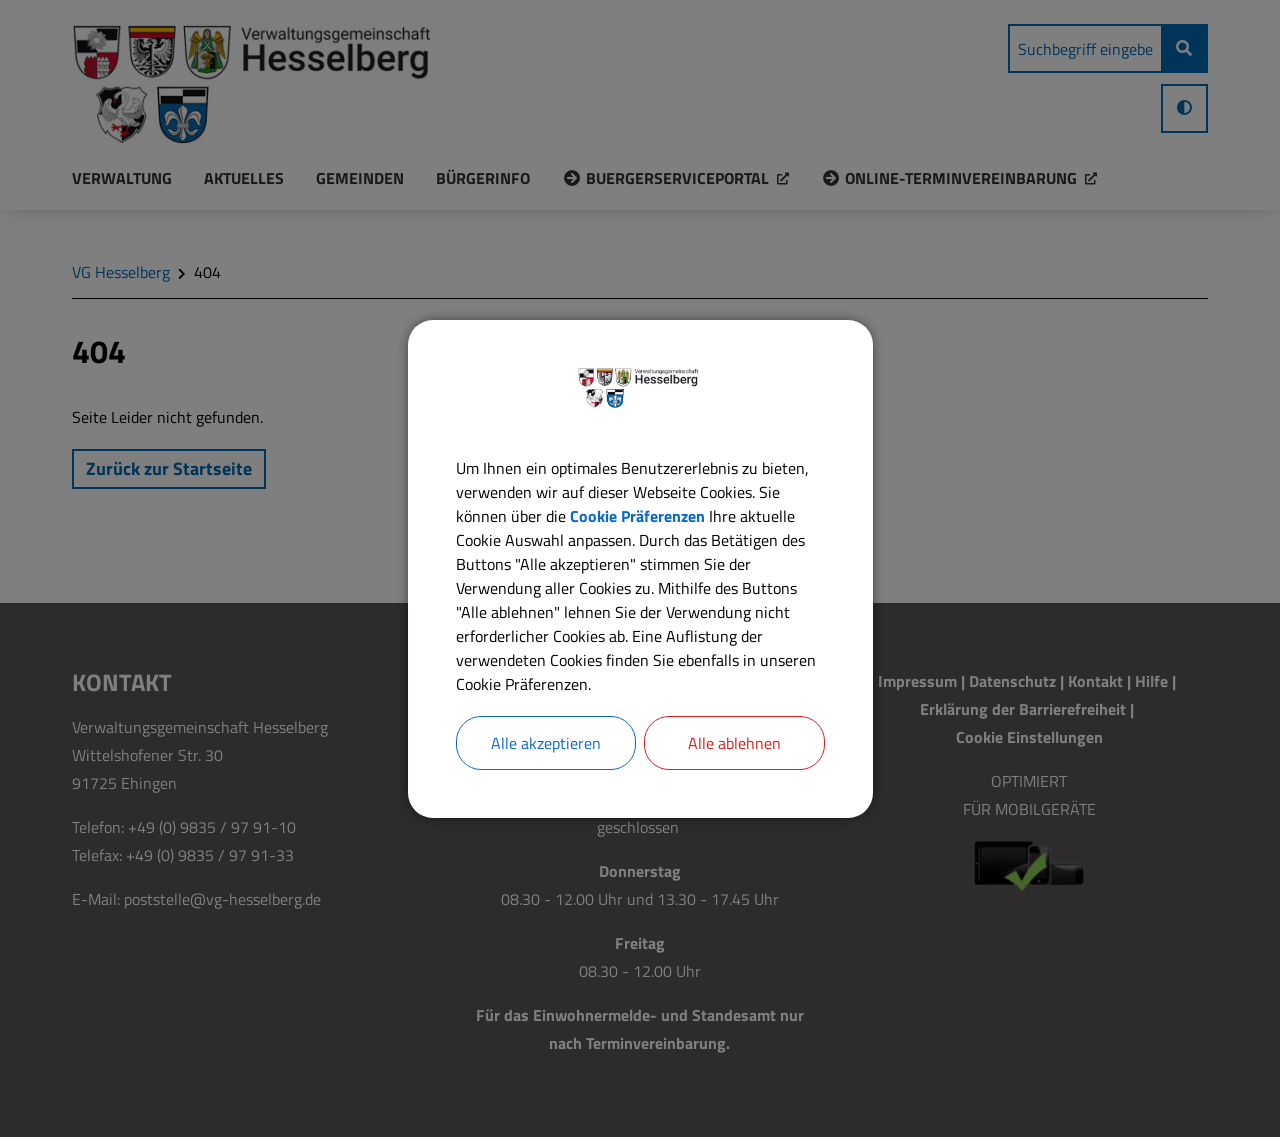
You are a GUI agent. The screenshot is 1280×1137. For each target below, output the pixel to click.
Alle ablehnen (734, 743)
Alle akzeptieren (546, 743)
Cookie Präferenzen (637, 516)
